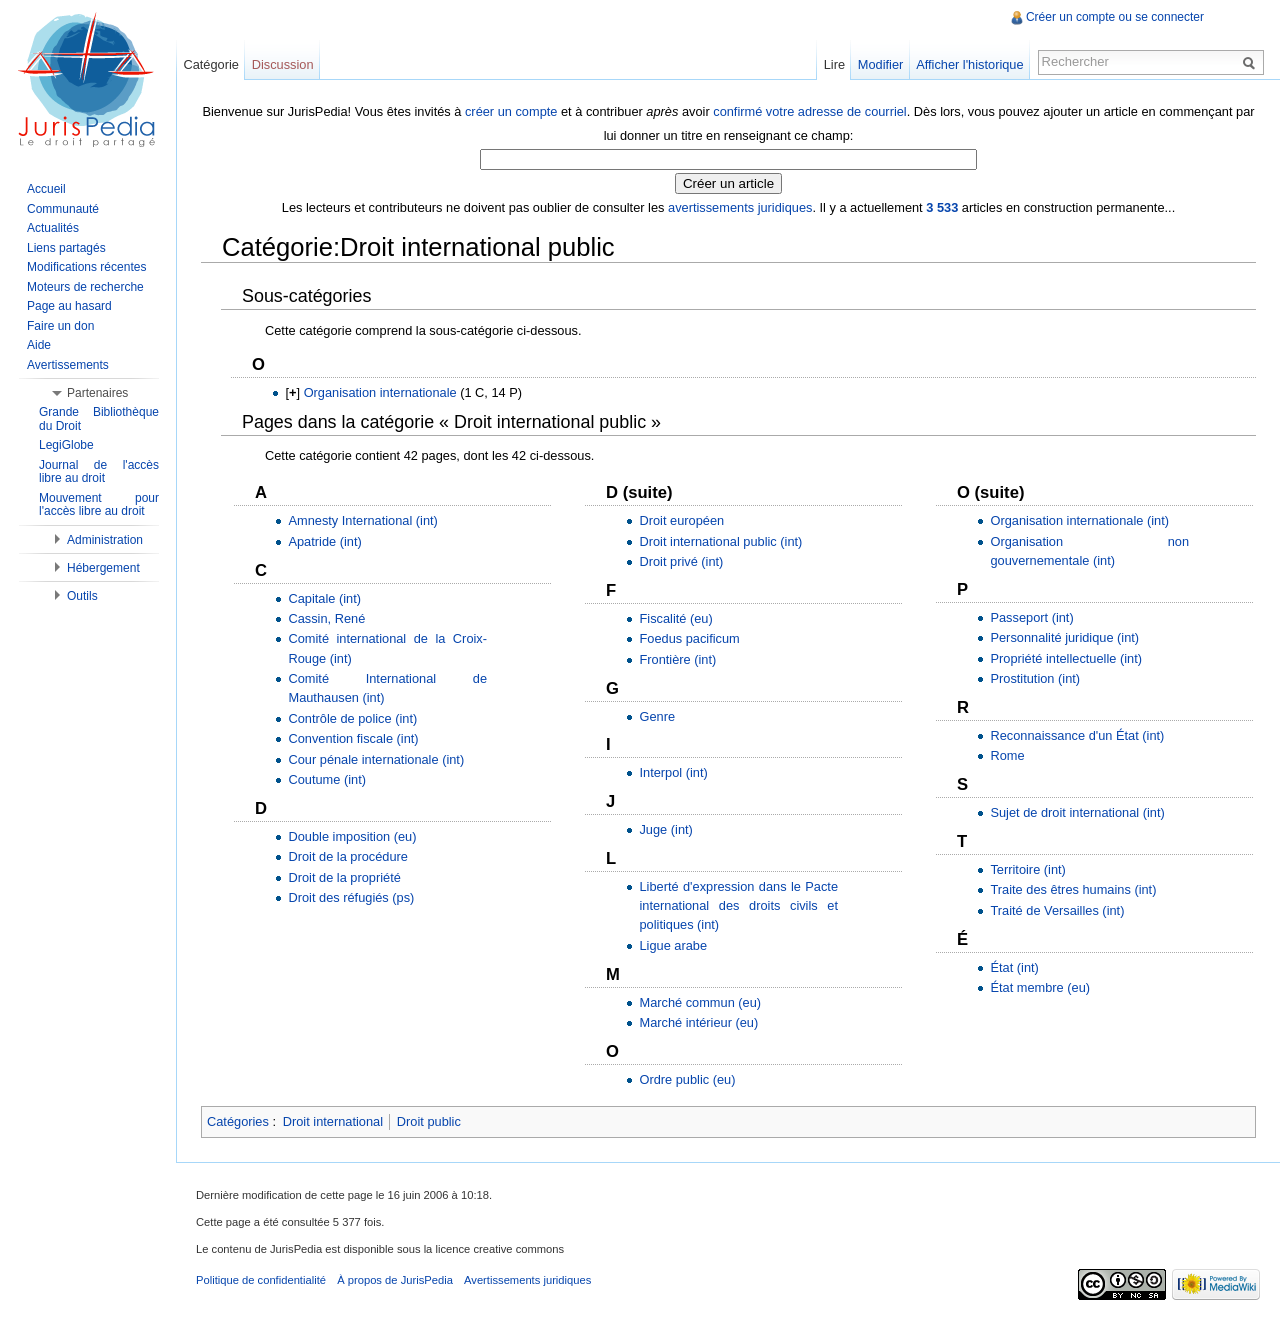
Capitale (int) (324, 598)
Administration (105, 540)
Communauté (63, 209)
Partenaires (97, 393)
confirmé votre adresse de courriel (809, 111)
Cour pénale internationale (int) (376, 759)
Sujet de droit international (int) (1077, 812)
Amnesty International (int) (362, 520)
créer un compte (511, 111)
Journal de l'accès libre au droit (99, 472)
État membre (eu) (1040, 987)
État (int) (1014, 967)
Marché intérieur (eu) (698, 1022)
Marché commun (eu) (700, 1002)
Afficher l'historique (969, 64)
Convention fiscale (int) (353, 738)
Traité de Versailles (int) (1057, 910)
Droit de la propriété (344, 877)
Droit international (333, 1121)
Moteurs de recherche (85, 287)
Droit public (429, 1121)
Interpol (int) (673, 772)
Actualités (53, 228)
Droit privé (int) (681, 561)
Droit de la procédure (348, 856)
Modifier (881, 64)
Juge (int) (665, 829)
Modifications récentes (86, 267)
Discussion (283, 64)
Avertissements (68, 365)
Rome (1007, 755)
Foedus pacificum (689, 638)
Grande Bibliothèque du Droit (99, 419)
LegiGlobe (66, 445)
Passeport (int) (1031, 617)
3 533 (942, 207)
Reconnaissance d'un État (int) (1077, 735)
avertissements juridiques (740, 207)
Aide (39, 345)
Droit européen (681, 520)
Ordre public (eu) (687, 1079)
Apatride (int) (324, 541)
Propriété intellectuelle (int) (1066, 658)
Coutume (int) (327, 779)
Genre (657, 716)
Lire (834, 64)
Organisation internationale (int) (1079, 520)
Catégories (238, 1121)
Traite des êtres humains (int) (1073, 889)
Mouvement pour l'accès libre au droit (99, 505)
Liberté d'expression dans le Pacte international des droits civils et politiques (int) (738, 905)
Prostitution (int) (1035, 678)
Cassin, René (326, 618)
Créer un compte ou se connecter (1115, 17)
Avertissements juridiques (527, 1280)
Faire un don (60, 326)
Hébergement (103, 568)
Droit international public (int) (720, 541)
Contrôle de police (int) (352, 718)
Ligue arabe (673, 945)
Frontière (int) (677, 659)
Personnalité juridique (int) (1064, 637)
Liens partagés (66, 248)
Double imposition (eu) (352, 836)
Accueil (46, 189)
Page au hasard (69, 306)
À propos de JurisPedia (395, 1280)
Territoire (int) (1027, 869)
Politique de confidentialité (261, 1280)
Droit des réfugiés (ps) (351, 897)
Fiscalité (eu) (675, 618)
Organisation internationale (380, 392)
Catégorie (211, 64)
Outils (82, 596)
